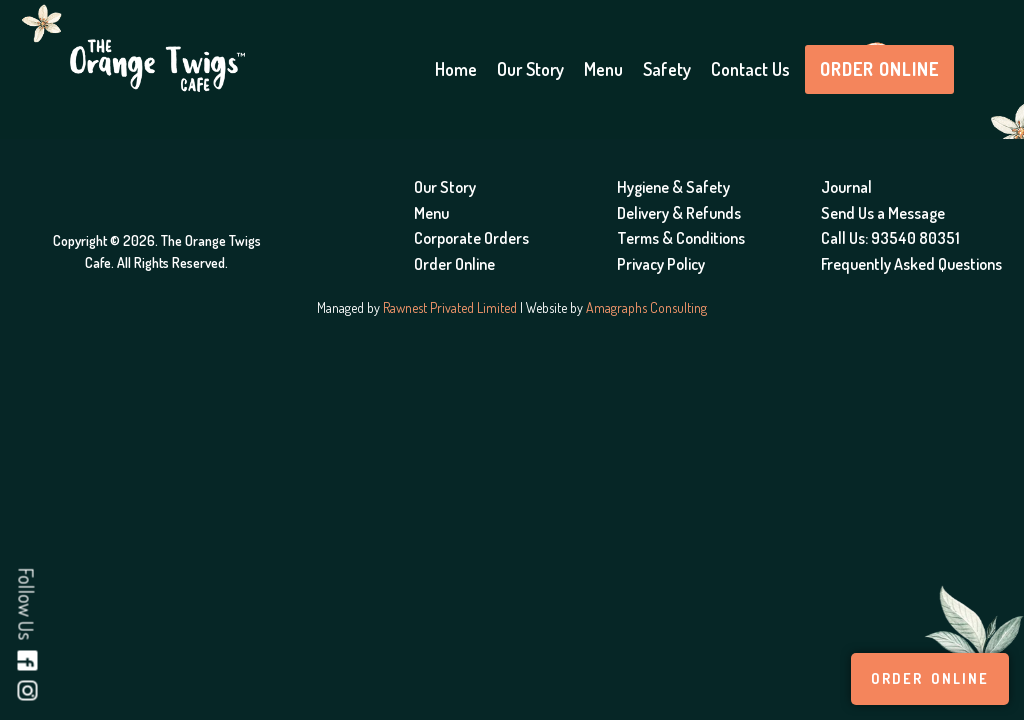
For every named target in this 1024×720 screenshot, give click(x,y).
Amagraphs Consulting (646, 307)
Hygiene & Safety (673, 187)
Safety (667, 69)
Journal (846, 187)
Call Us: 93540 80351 (890, 238)
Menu (603, 69)
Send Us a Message (883, 213)
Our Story (530, 69)
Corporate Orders (471, 238)
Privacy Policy (661, 264)
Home (456, 69)
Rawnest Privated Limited (450, 307)
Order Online (879, 69)
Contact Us (750, 69)
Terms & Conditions (681, 238)
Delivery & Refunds (679, 213)
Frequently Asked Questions (911, 264)
